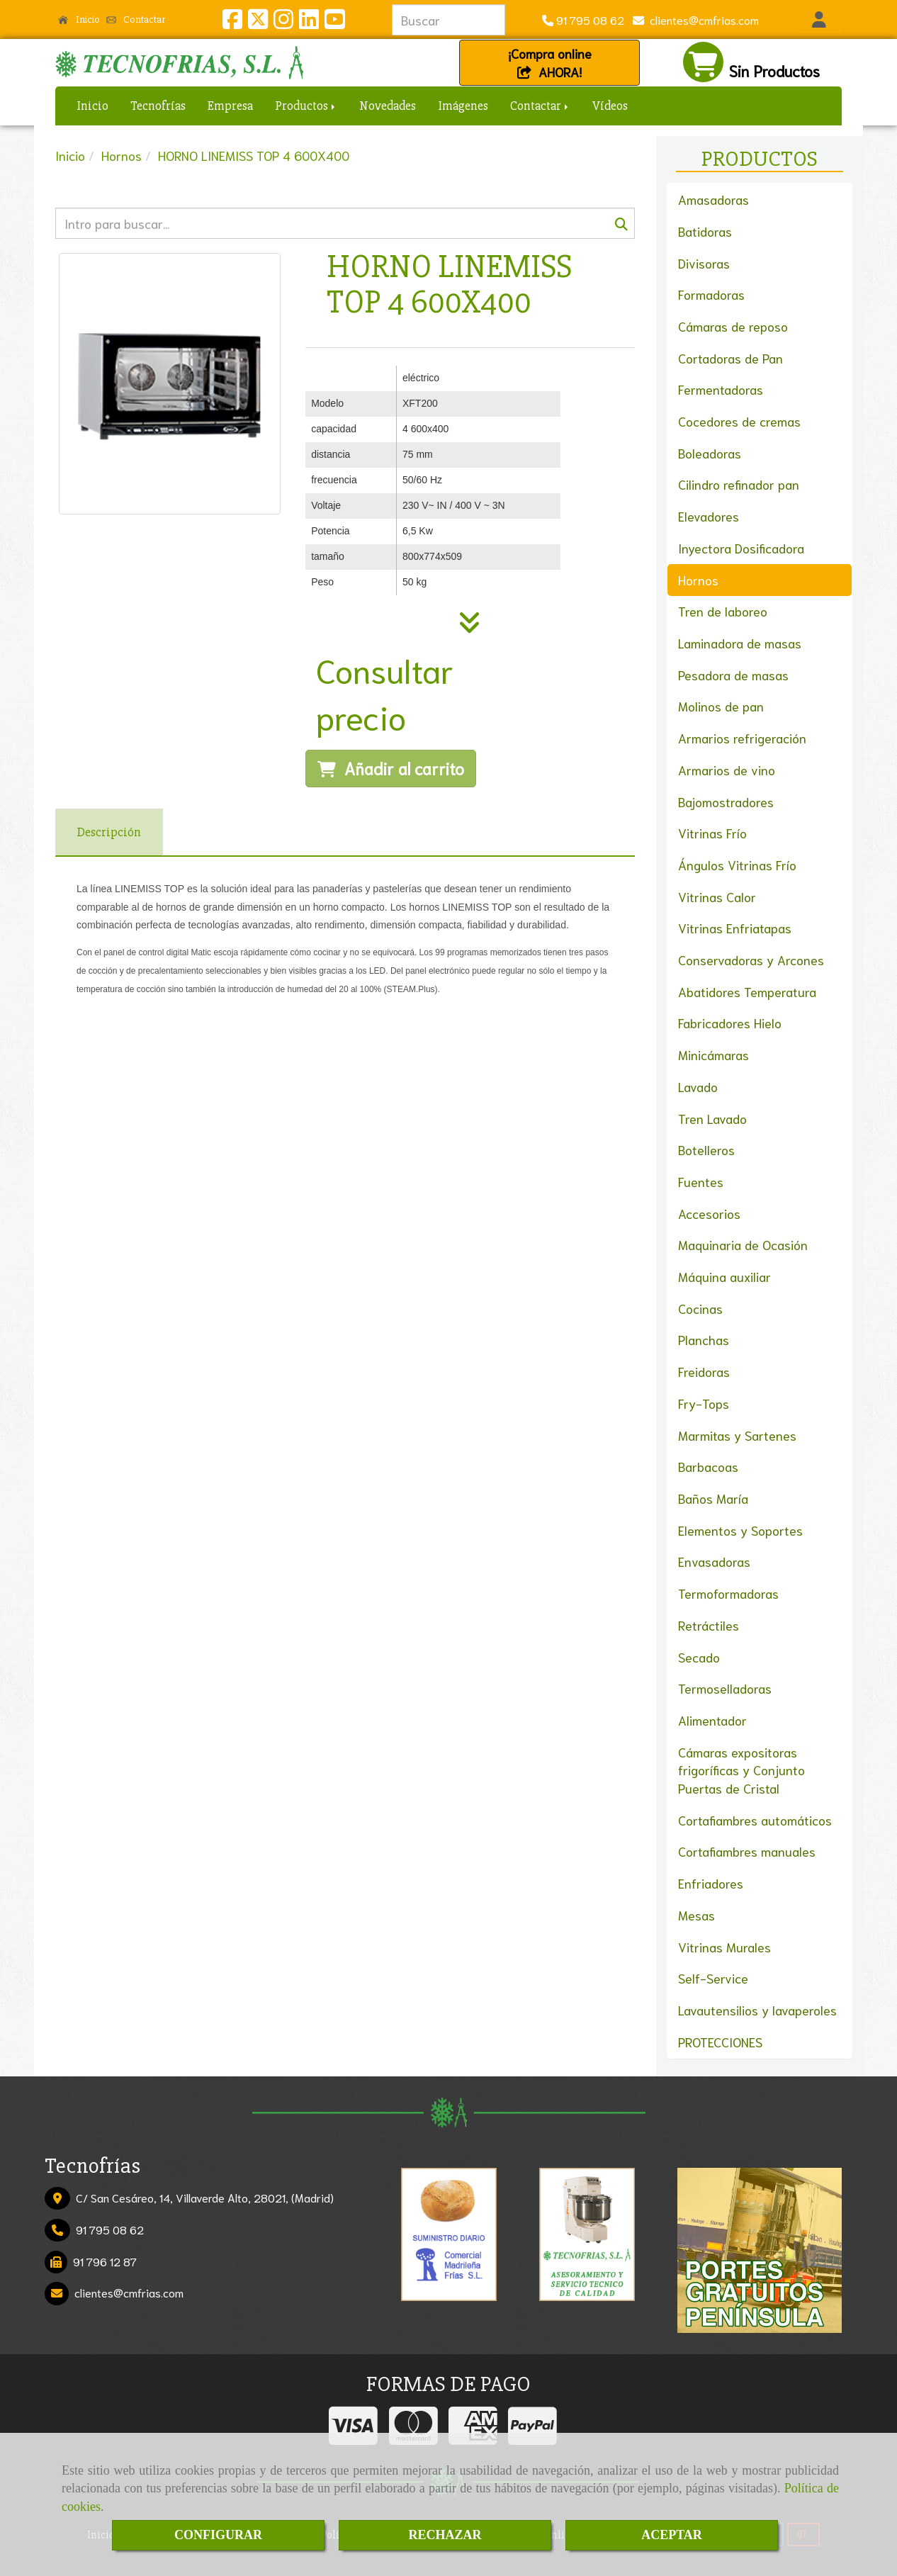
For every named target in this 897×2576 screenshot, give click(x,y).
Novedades (387, 105)
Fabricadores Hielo (730, 1022)
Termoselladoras (725, 1688)
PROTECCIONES (720, 2041)
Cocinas (700, 1308)
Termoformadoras (728, 1593)
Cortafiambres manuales (747, 1851)
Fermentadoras (720, 389)
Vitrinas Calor (717, 896)
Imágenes (463, 105)
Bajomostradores (726, 801)
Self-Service (713, 1977)
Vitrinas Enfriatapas (734, 927)
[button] (819, 20)
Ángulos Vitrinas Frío (737, 864)
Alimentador (712, 1719)
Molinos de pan (721, 705)
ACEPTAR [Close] (671, 2535)
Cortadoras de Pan (730, 357)
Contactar (136, 19)
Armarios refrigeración (742, 737)
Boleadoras (709, 452)
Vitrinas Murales (724, 1946)
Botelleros (706, 1149)
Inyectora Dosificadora (741, 547)
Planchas (703, 1339)
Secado (699, 1656)
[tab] (109, 832)
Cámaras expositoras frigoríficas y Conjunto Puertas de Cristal (741, 1769)
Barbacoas (708, 1466)
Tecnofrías (158, 105)
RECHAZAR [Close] (444, 2535)
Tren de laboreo (722, 610)
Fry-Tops (703, 1403)
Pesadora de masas (733, 674)
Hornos (698, 579)
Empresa (230, 105)
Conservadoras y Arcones (751, 959)
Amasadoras (713, 199)
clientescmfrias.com (701, 19)
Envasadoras (714, 1561)
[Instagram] (283, 22)
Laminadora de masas (739, 642)
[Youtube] (334, 22)
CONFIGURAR (218, 2535)
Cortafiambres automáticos (755, 1819)
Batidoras (705, 231)
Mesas (696, 1914)
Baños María (713, 1498)
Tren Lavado (712, 1118)
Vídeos (610, 105)
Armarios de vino (726, 769)
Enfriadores (710, 1882)
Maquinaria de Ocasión (743, 1244)
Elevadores (708, 515)
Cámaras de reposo (733, 325)
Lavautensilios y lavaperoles (757, 2009)
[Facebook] (232, 22)
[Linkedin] (309, 22)
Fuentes (700, 1181)
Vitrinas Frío (712, 832)
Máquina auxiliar (724, 1276)
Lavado (698, 1086)
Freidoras (704, 1371)
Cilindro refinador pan (738, 484)
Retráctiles (708, 1624)
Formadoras (711, 294)
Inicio (79, 19)
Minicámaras (713, 1054)
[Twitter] (258, 22)
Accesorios (709, 1213)
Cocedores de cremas (739, 420)
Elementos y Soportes (740, 1530)
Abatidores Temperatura (747, 991)
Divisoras (704, 262)
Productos (306, 105)
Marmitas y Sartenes (737, 1435)
